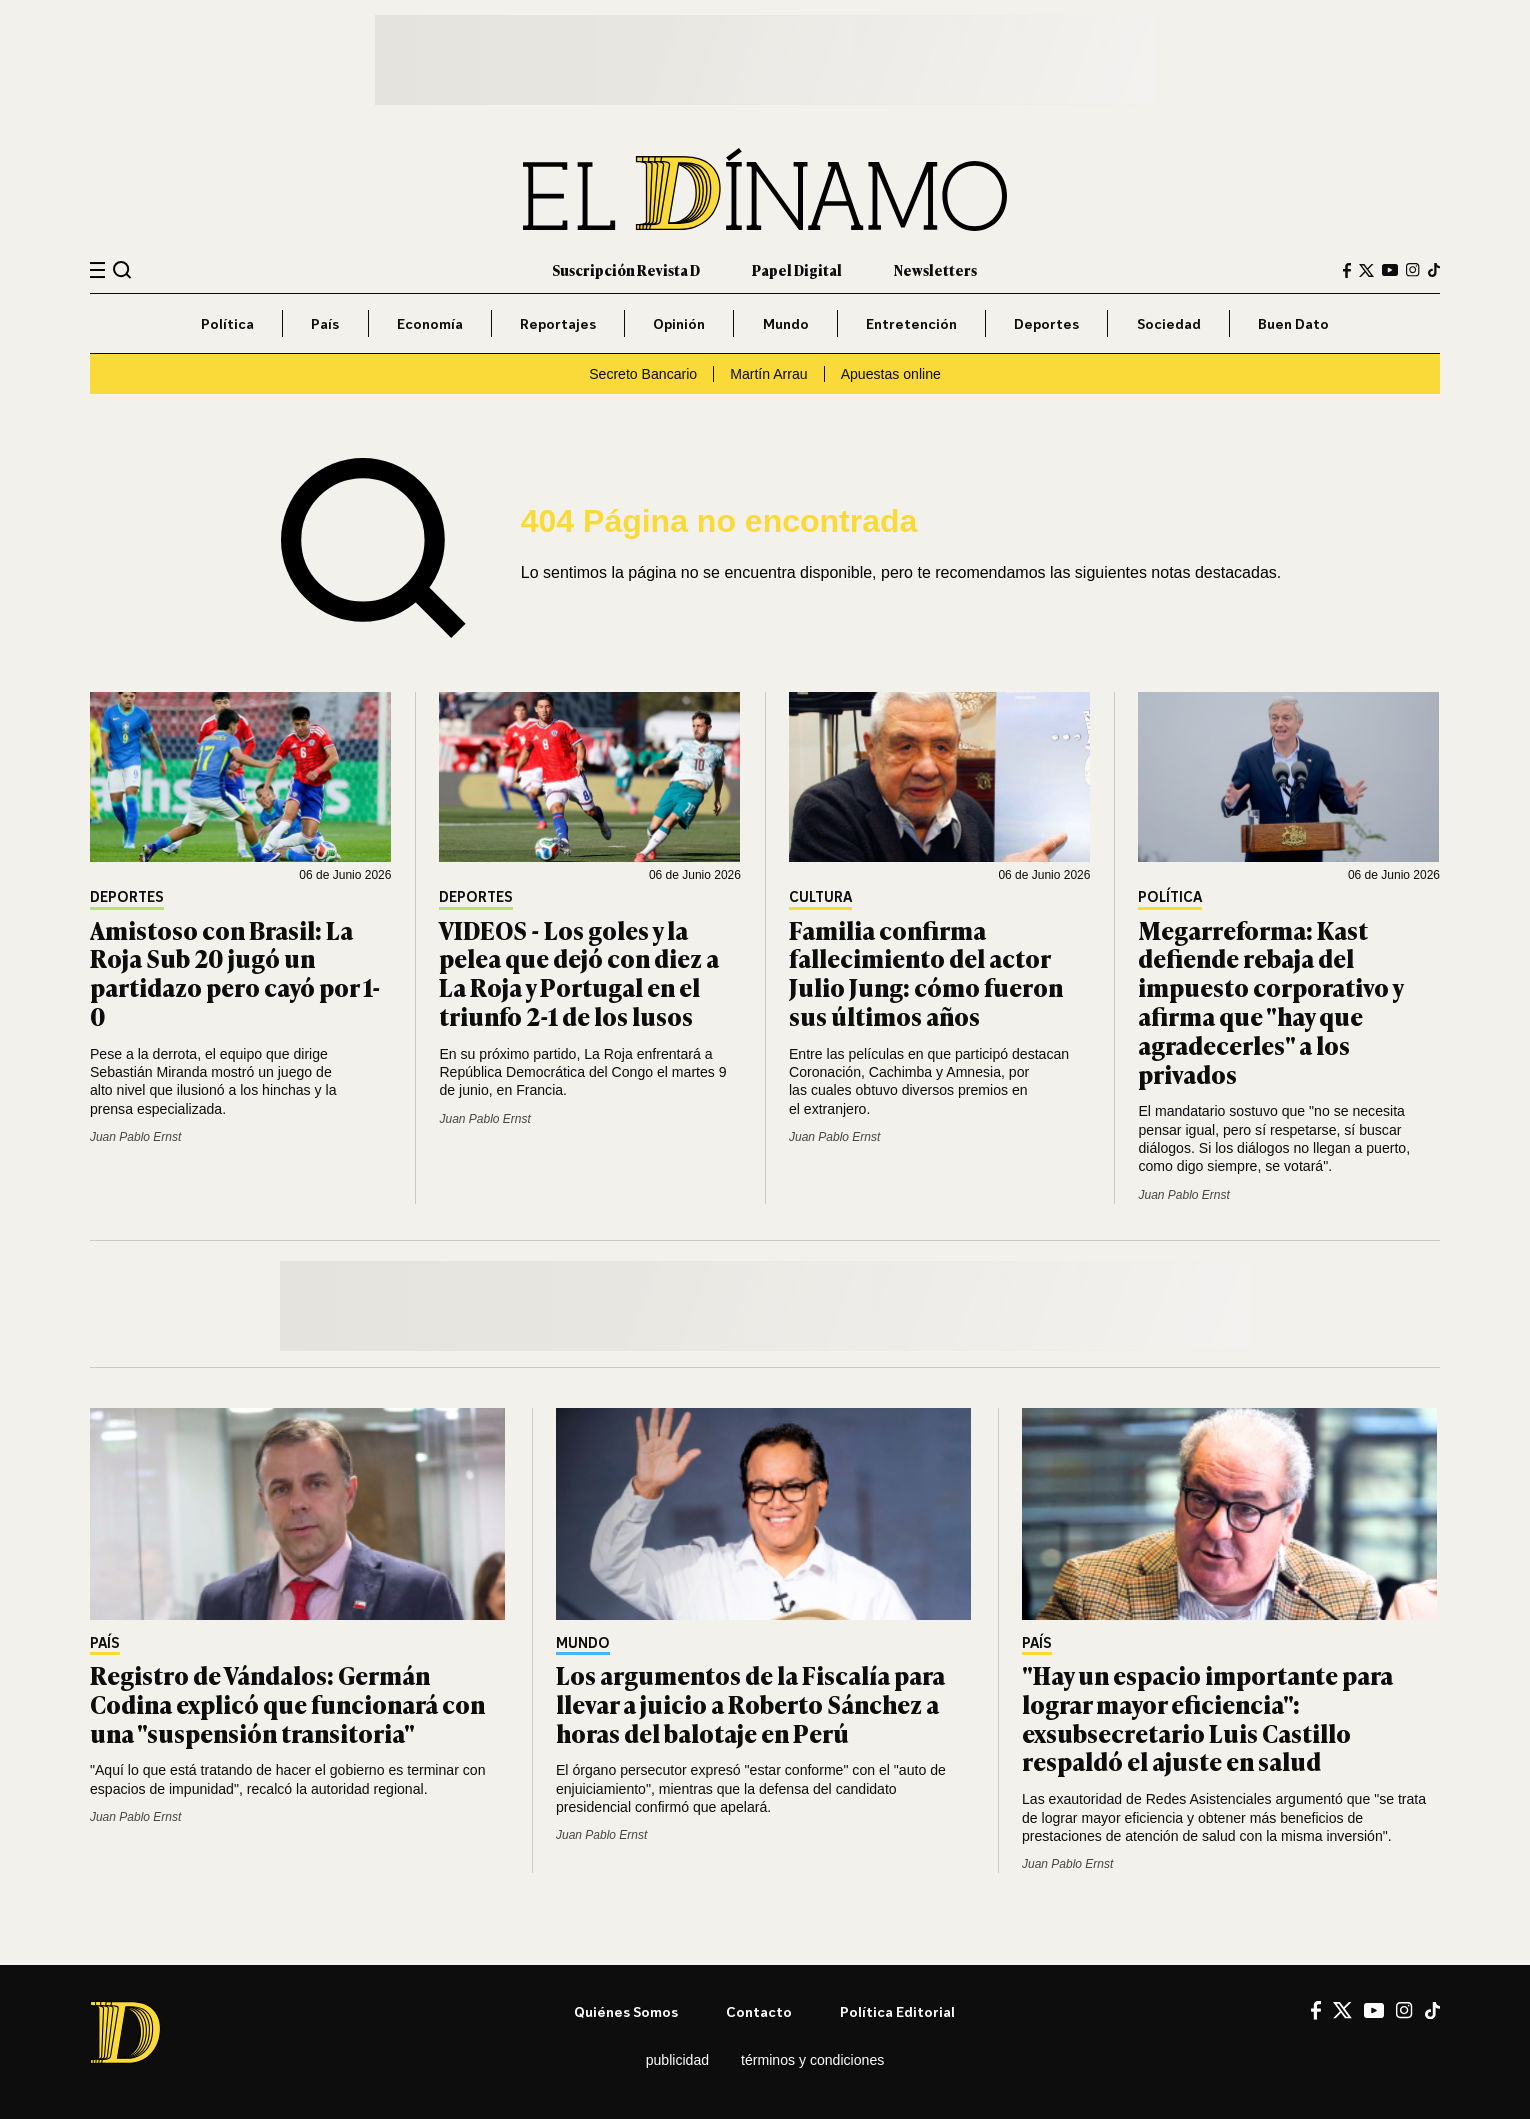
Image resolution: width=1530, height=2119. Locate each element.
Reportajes (558, 323)
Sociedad (1169, 323)
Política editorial (897, 2011)
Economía (430, 323)
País (325, 323)
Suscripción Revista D (626, 269)
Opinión (679, 323)
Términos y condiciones (812, 2060)
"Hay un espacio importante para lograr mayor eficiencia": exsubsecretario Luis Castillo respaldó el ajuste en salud (1207, 1717)
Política (227, 323)
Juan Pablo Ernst (135, 1137)
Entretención (911, 323)
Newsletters (935, 269)
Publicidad (677, 2060)
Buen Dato (1293, 323)
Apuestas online (891, 374)
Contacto (759, 2011)
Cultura (820, 897)
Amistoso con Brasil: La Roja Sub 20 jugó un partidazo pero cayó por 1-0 (235, 972)
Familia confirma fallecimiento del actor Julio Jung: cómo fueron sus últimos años (926, 972)
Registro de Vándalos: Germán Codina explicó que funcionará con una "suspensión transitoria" (287, 1703)
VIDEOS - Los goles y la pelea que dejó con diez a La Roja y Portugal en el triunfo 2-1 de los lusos (579, 972)
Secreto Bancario (643, 374)
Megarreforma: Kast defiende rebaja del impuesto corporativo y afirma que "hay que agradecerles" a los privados (1270, 1001)
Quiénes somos (626, 2011)
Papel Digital (797, 269)
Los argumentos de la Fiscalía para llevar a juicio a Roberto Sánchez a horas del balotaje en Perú (750, 1703)
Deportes (1046, 323)
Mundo (786, 323)
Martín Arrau (768, 374)
